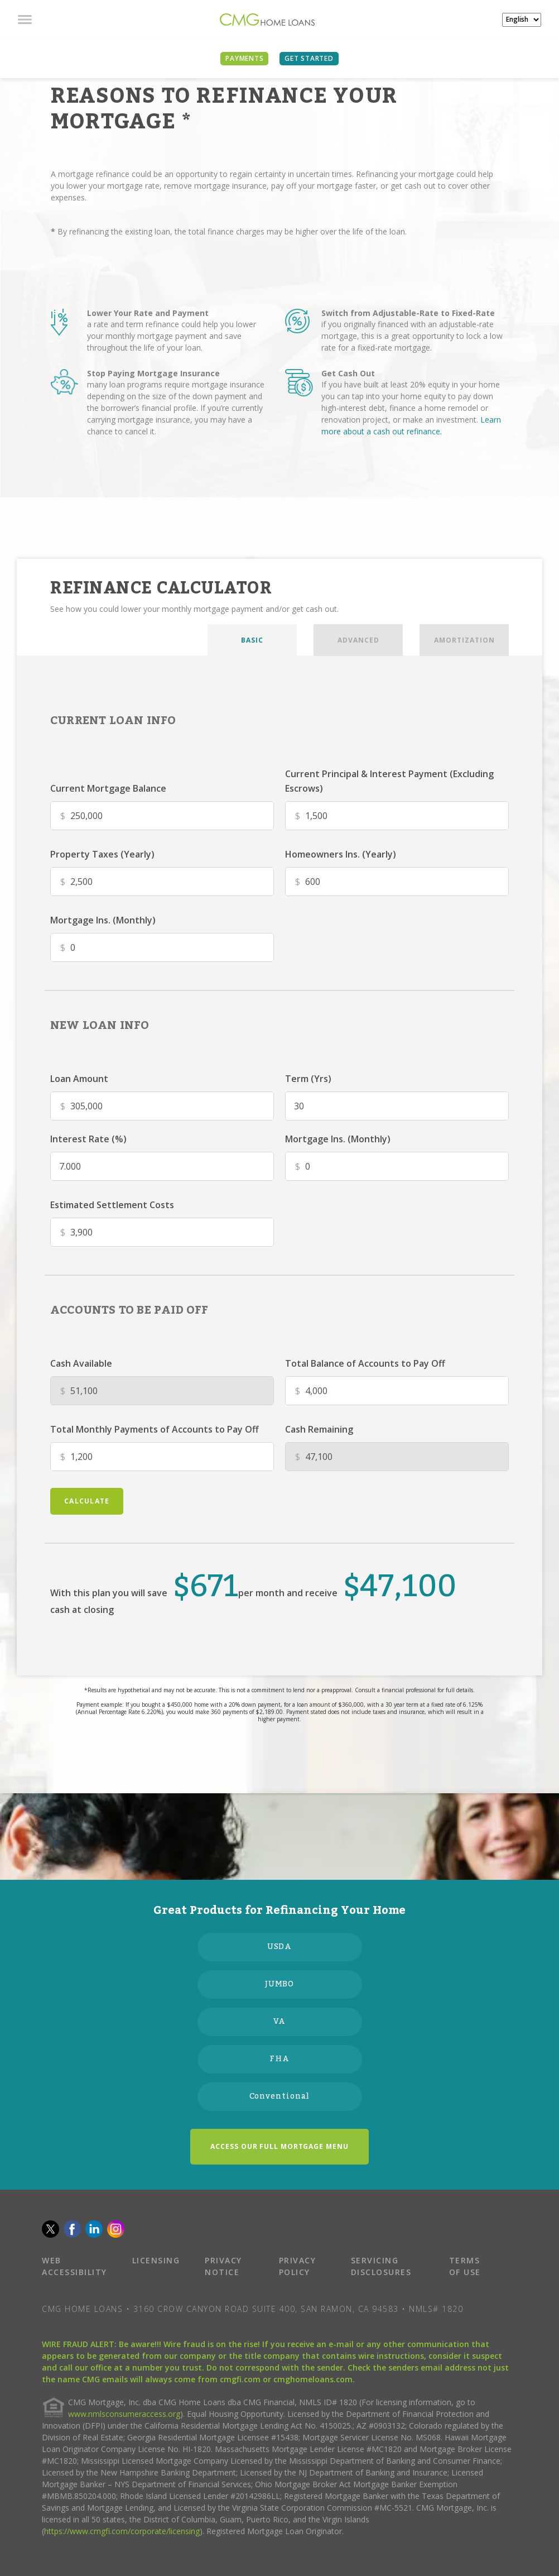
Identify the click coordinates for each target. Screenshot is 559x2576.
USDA (279, 1947)
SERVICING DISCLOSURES (381, 2266)
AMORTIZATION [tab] (464, 640)
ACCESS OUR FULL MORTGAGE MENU (279, 2146)
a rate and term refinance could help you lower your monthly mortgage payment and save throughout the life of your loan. (171, 336)
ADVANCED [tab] (358, 640)
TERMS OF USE (465, 2266)
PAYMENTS (244, 58)
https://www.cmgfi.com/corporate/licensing (122, 2531)
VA (279, 2021)
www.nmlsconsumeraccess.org (124, 2414)
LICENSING (156, 2260)
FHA (279, 2059)
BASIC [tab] (252, 640)
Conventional (279, 2096)
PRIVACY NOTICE (223, 2266)
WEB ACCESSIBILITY (74, 2266)
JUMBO (280, 1984)
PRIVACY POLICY (297, 2266)
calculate (86, 1501)
